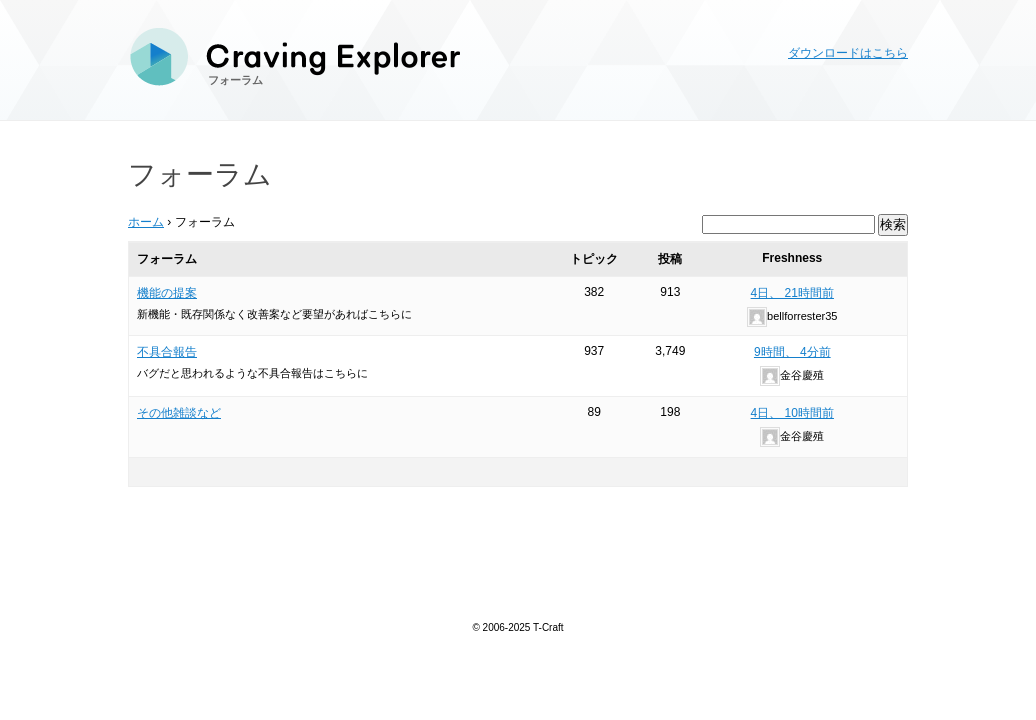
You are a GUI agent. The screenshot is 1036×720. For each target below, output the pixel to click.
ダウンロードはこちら (848, 53)
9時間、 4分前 (792, 352)
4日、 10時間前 (792, 413)
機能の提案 (167, 293)
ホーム (146, 222)
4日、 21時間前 (792, 293)
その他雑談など (179, 413)
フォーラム (235, 80)
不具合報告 (167, 352)
